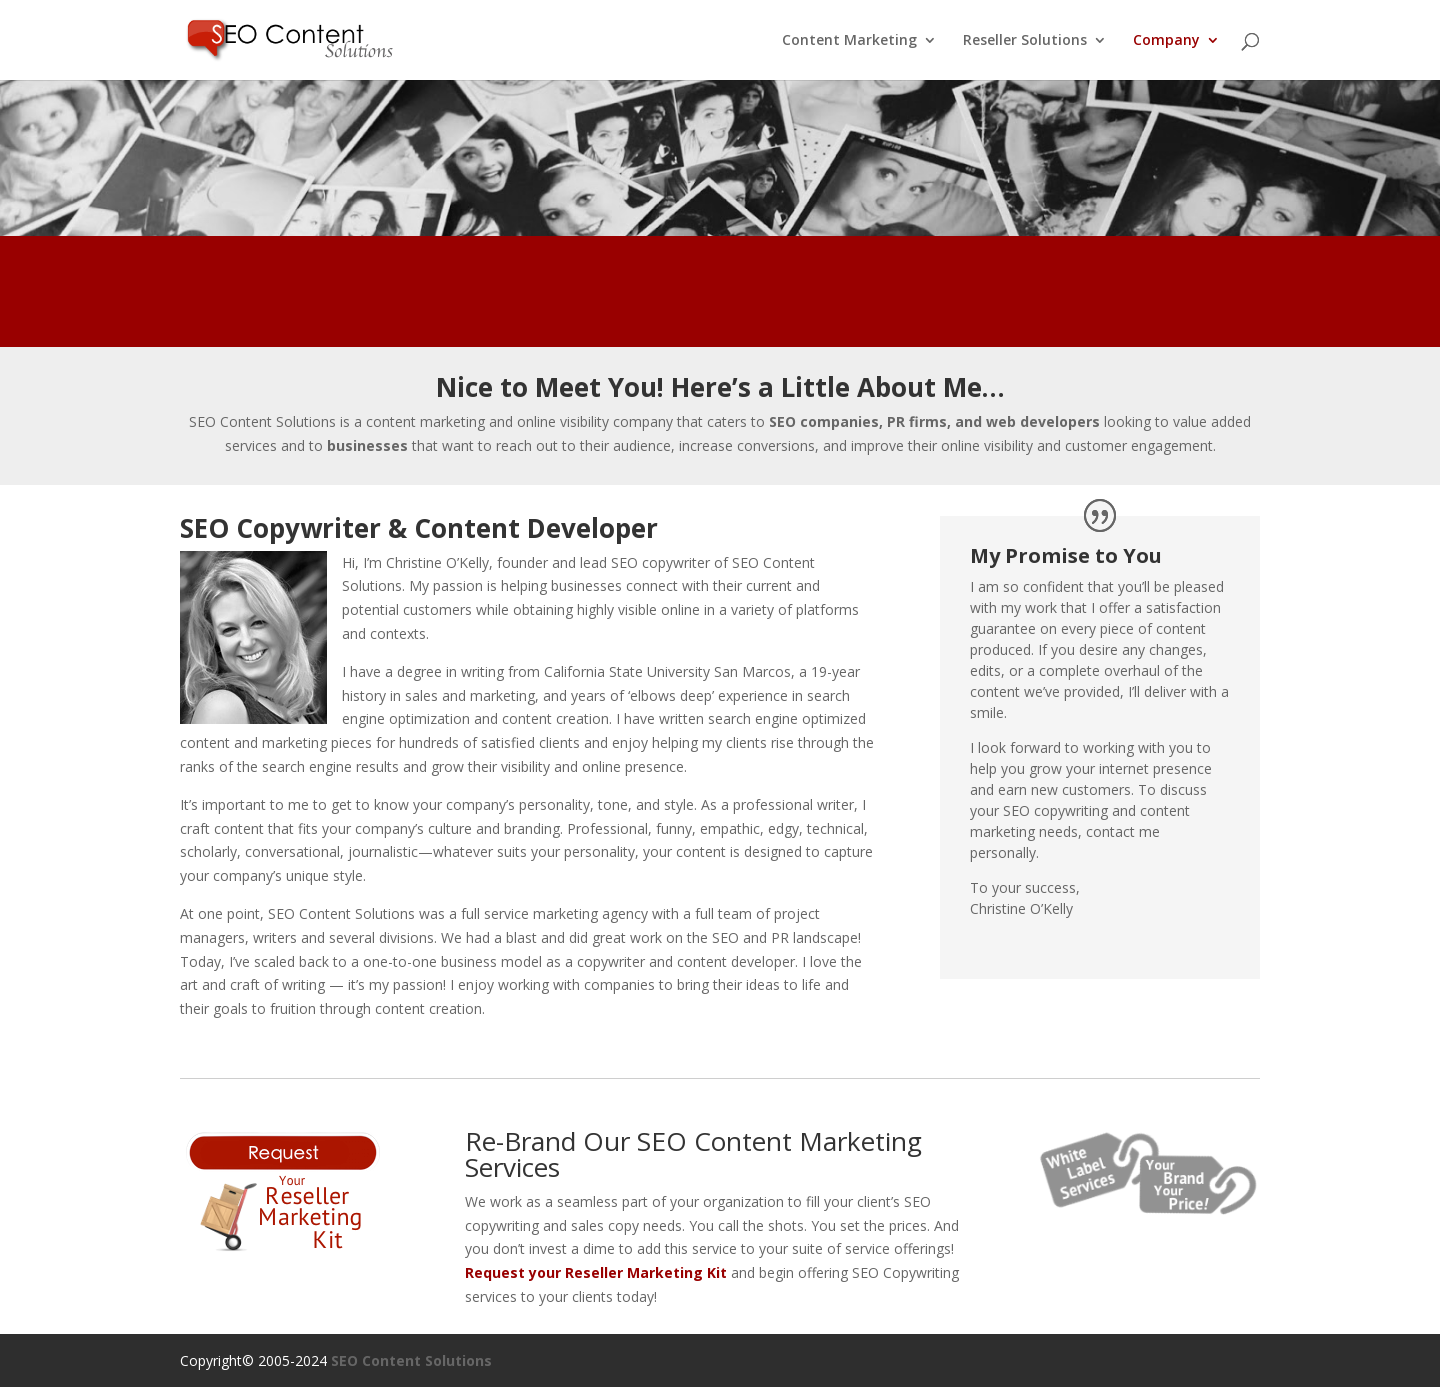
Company (1166, 41)
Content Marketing (849, 41)
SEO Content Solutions (411, 1360)
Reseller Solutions (1025, 41)
